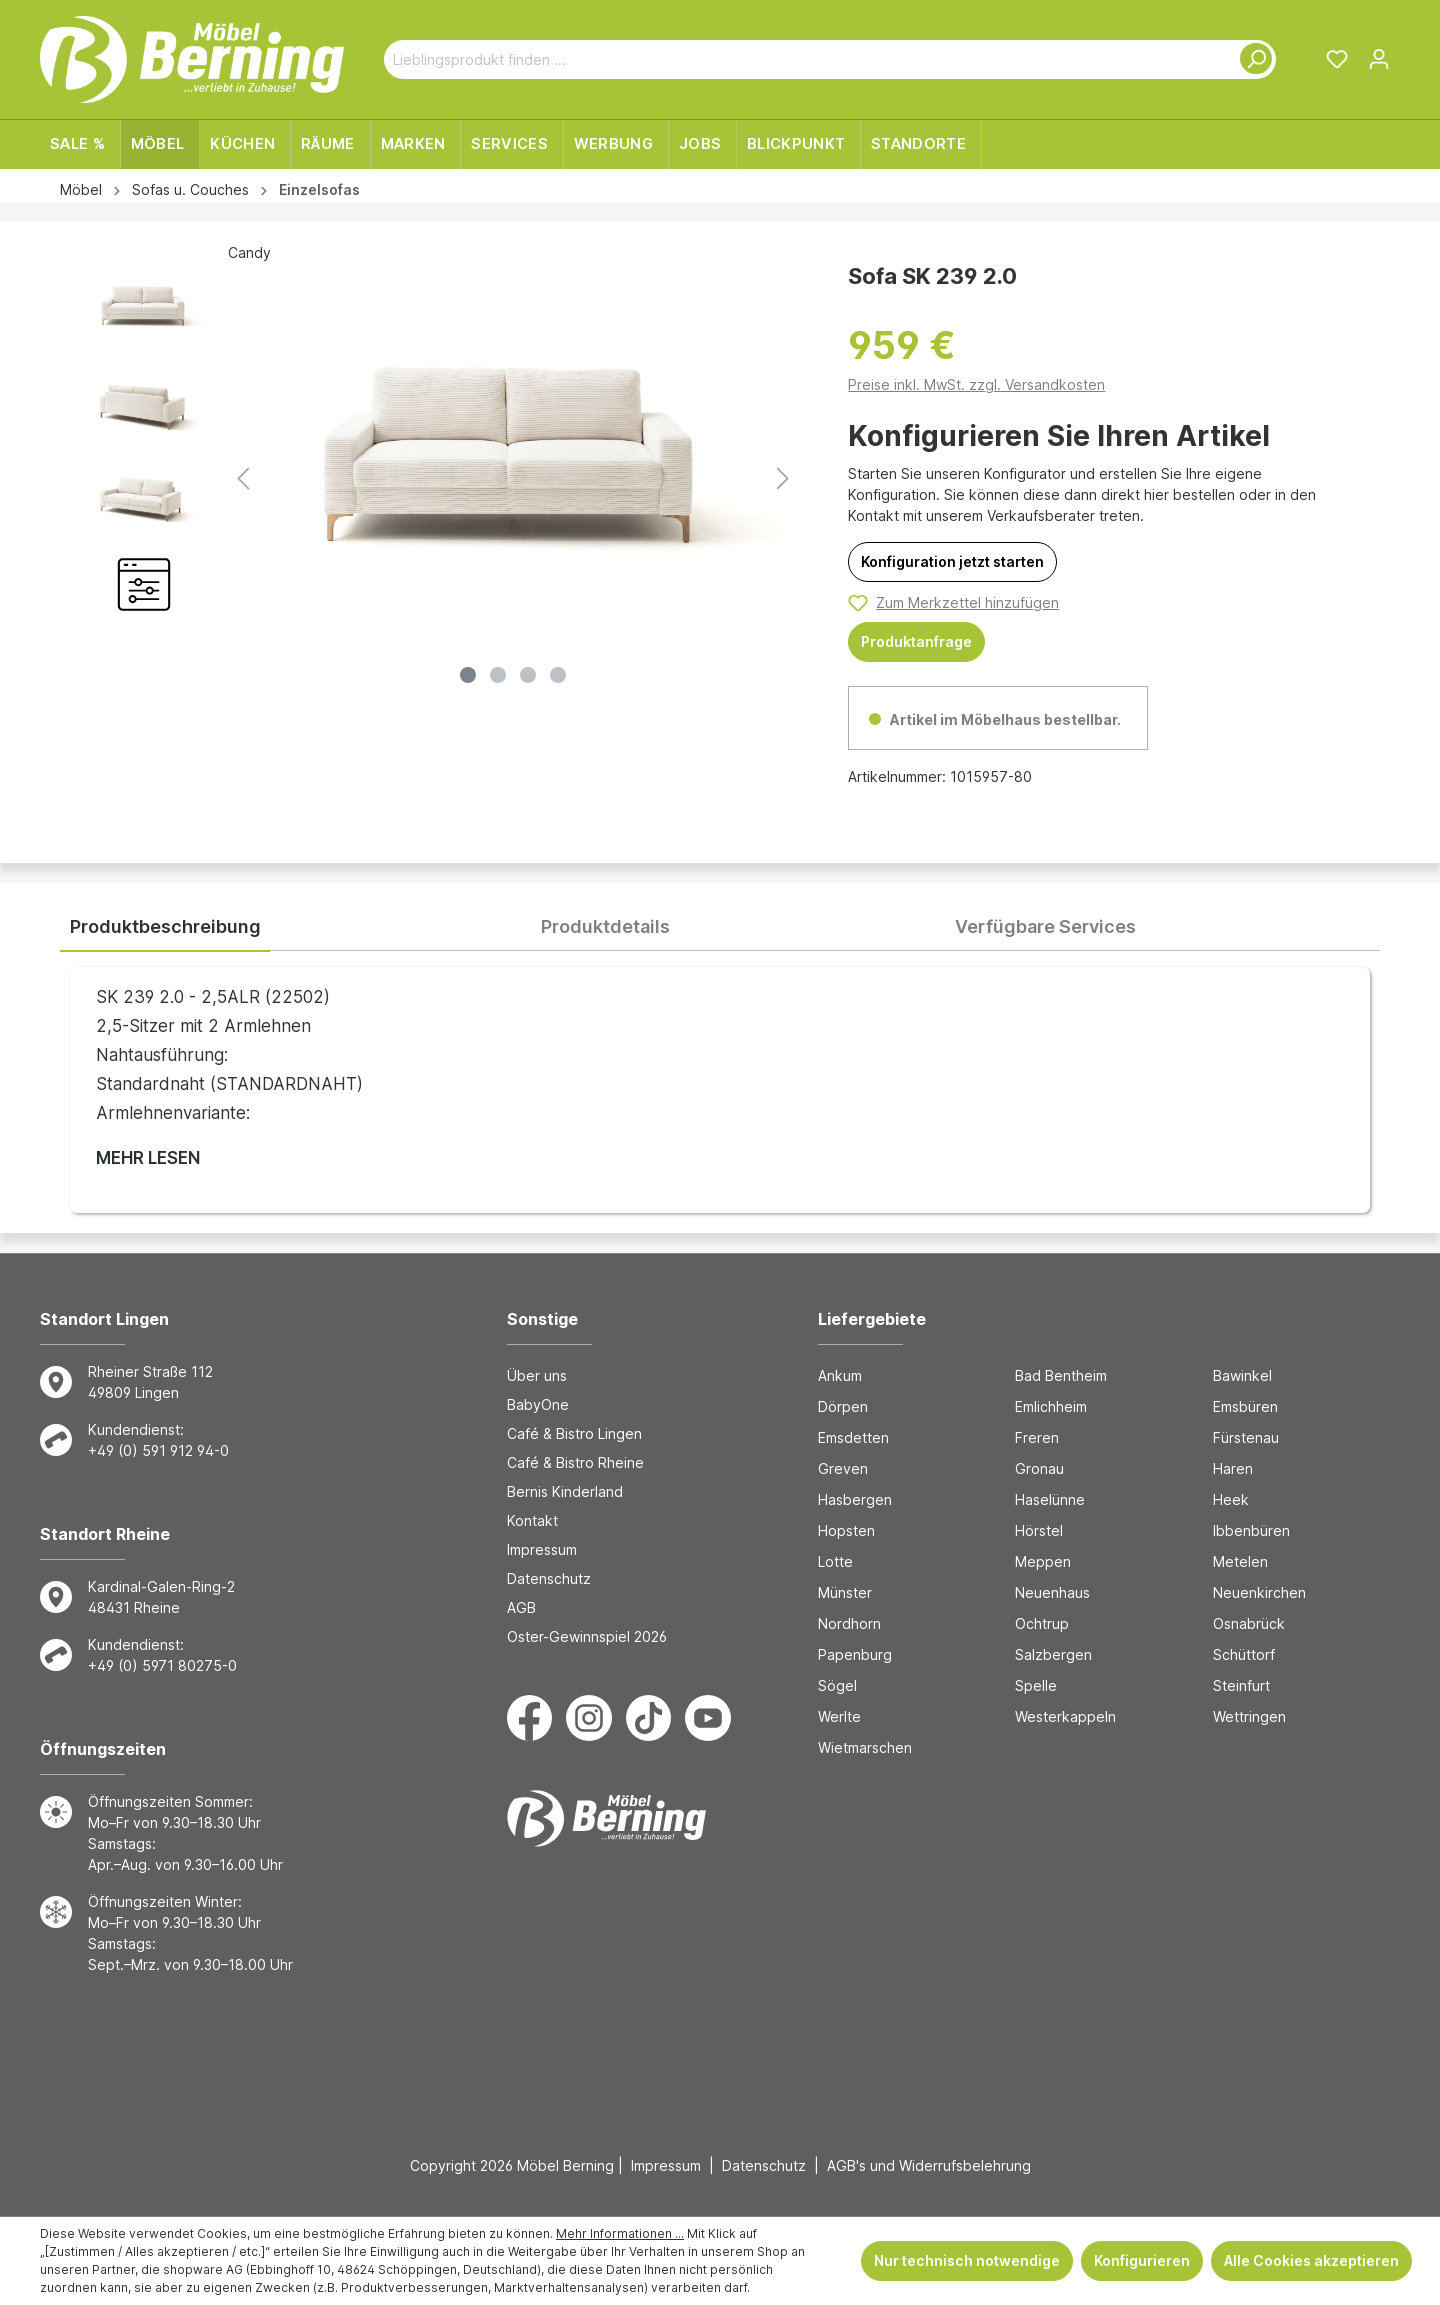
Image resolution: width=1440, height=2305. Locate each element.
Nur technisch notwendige (967, 2260)
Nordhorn (849, 1623)
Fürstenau (1246, 1437)
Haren (1233, 1468)
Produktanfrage (916, 641)
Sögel (837, 1685)
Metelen (1240, 1561)
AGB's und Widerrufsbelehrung (929, 2165)
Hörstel (1039, 1530)
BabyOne (538, 1404)
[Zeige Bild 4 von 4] (558, 675)
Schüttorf (1244, 1654)
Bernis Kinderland (565, 1491)
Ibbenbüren (1251, 1530)
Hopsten (846, 1530)
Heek (1231, 1499)
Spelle (1036, 1685)
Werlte (839, 1716)
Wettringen (1249, 1716)
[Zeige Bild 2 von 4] (498, 675)
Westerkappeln (1065, 1716)
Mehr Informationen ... (620, 2233)
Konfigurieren (1142, 2260)
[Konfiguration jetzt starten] (952, 562)
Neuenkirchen (1259, 1592)
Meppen (1043, 1561)
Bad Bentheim (1061, 1375)
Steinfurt (1241, 1685)
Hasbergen (855, 1499)
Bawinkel (1242, 1375)
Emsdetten (853, 1437)
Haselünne (1050, 1499)
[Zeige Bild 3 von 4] (528, 675)
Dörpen (843, 1406)
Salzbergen (1053, 1654)
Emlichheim (1051, 1406)
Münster (845, 1592)
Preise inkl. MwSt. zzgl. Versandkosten (976, 384)
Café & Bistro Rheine (575, 1462)
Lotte (835, 1561)
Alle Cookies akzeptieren (1311, 2260)
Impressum (542, 1549)
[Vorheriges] (243, 478)
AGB (521, 1607)
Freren (1037, 1437)
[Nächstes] (783, 478)
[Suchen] (1252, 59)
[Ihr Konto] (1379, 59)
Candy (249, 252)
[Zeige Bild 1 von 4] (468, 675)
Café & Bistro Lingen (574, 1433)
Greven (843, 1468)
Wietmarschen (865, 1747)
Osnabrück (1249, 1623)
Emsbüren (1245, 1406)
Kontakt (532, 1520)
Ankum (840, 1375)
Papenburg (855, 1654)
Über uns (537, 1375)
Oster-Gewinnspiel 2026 (587, 1636)
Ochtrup (1042, 1623)
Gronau (1039, 1468)
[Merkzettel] (1337, 59)
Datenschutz (549, 1578)
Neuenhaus (1052, 1592)
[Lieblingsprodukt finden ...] (806, 59)
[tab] (165, 927)
